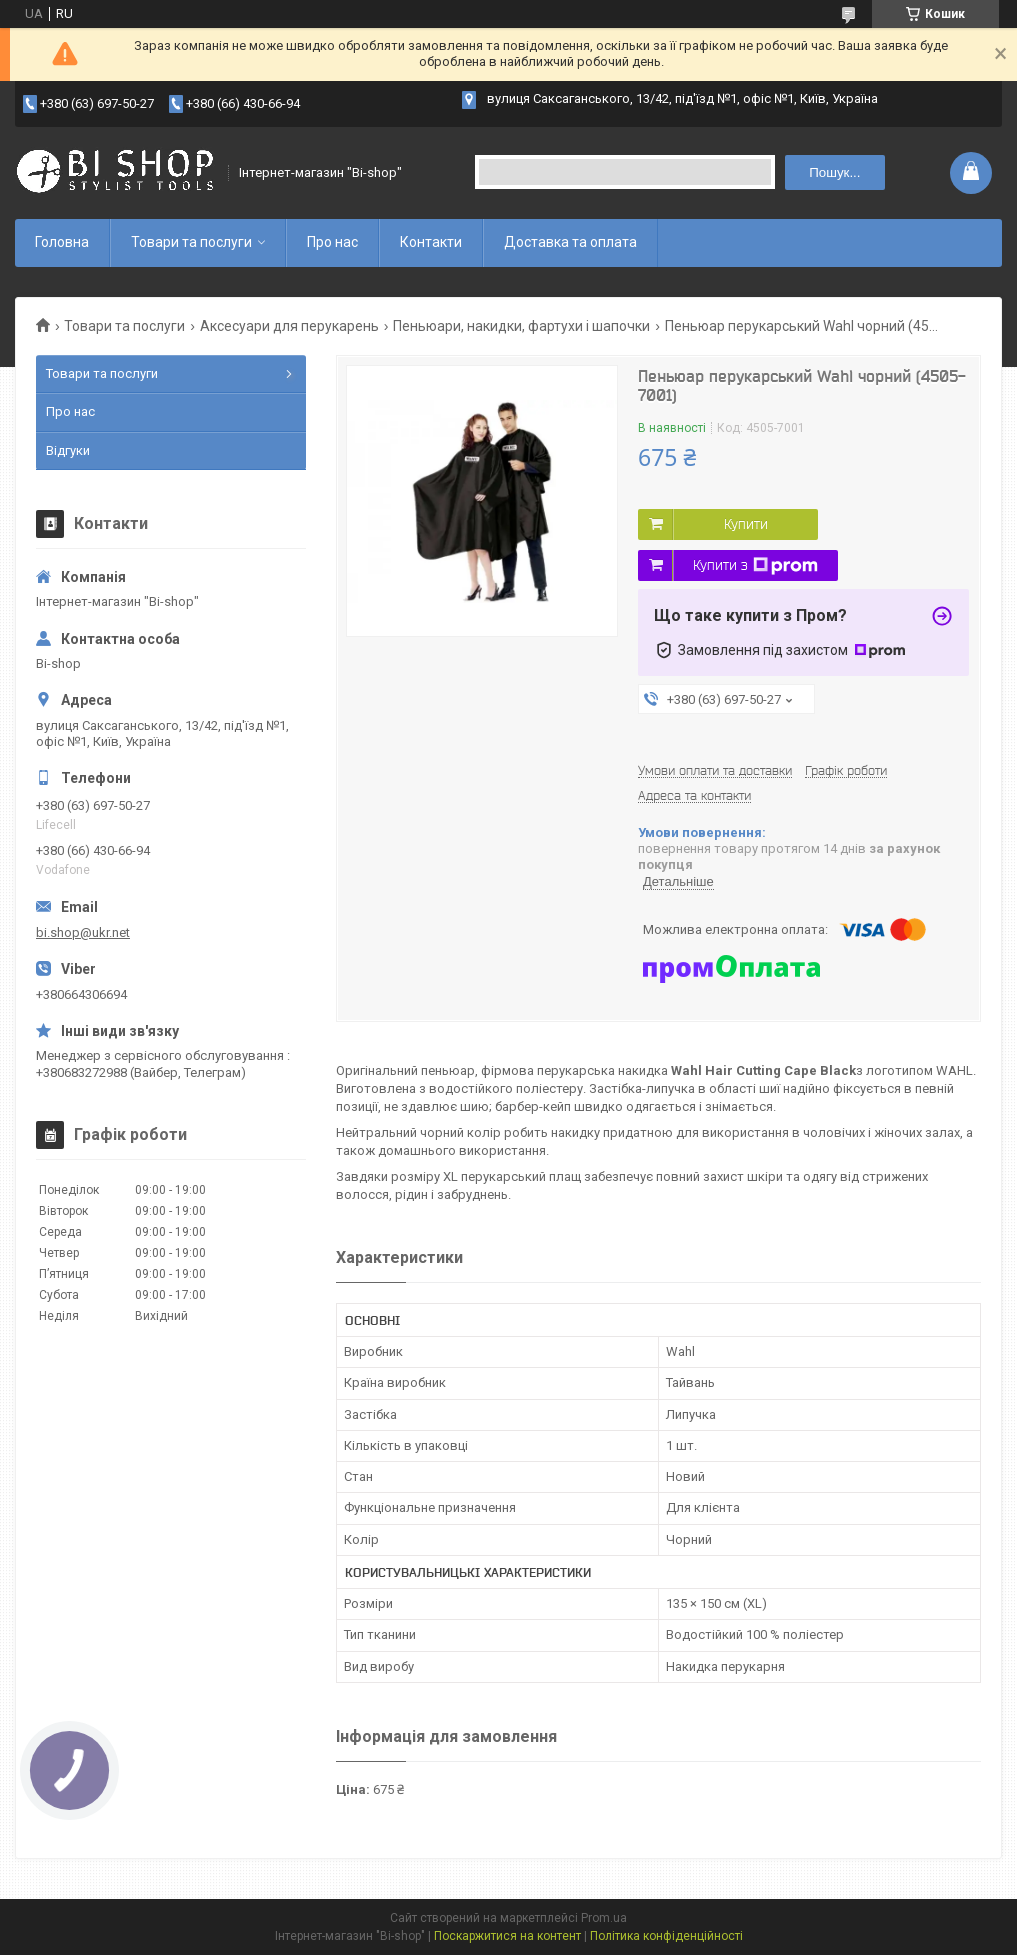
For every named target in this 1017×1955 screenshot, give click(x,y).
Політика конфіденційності (666, 1936)
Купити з (755, 566)
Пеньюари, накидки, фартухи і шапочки (521, 326)
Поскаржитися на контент (507, 1936)
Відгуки (68, 450)
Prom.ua (604, 1918)
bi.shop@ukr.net (83, 932)
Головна (62, 242)
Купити (746, 524)
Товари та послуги (191, 242)
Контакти (431, 242)
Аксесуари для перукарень (289, 326)
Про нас (332, 242)
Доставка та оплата (570, 242)
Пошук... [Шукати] (834, 172)
